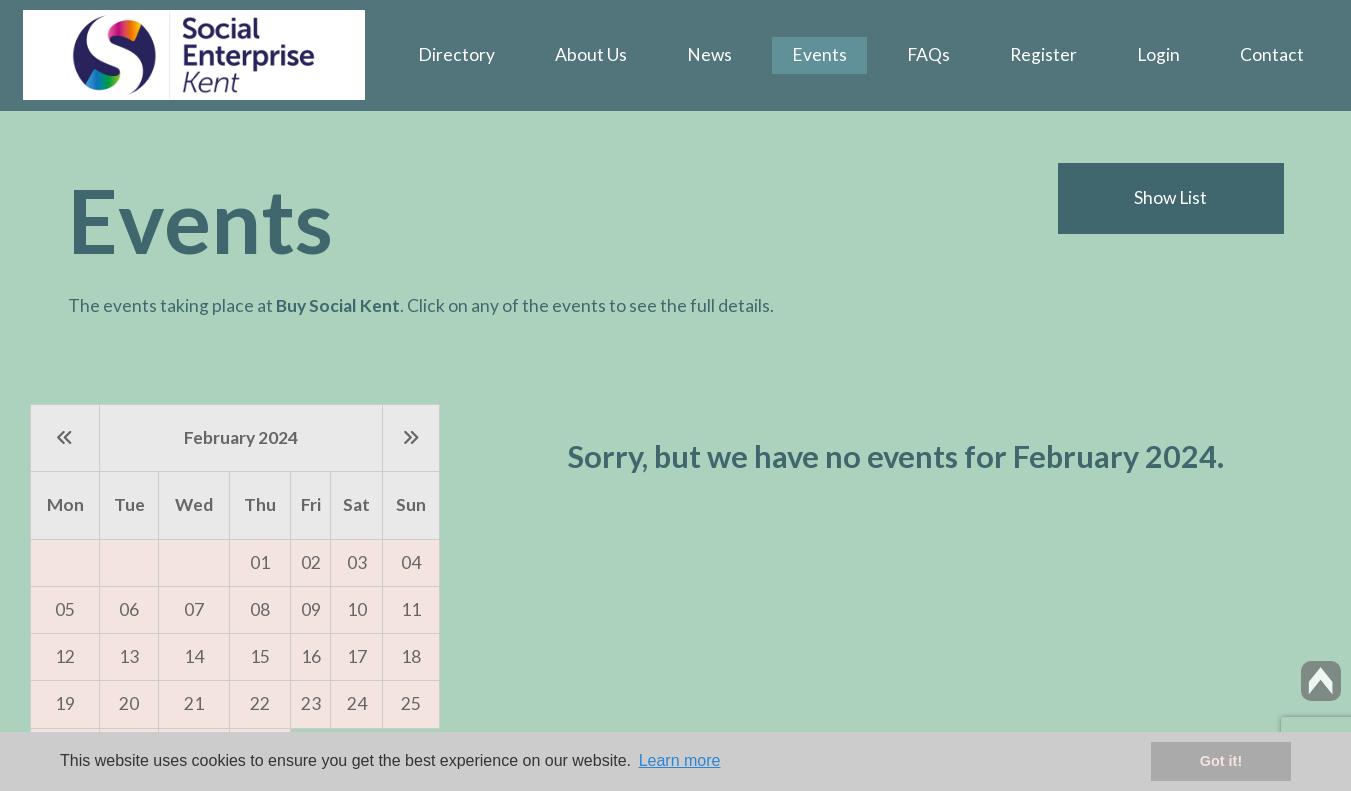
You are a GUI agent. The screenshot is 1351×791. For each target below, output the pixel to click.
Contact (1272, 54)
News (709, 54)
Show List (1170, 197)
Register (1043, 54)
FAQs (928, 54)
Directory (456, 54)
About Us (591, 54)
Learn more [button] (680, 760)
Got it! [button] (1221, 761)
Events (819, 54)
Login (1158, 54)
